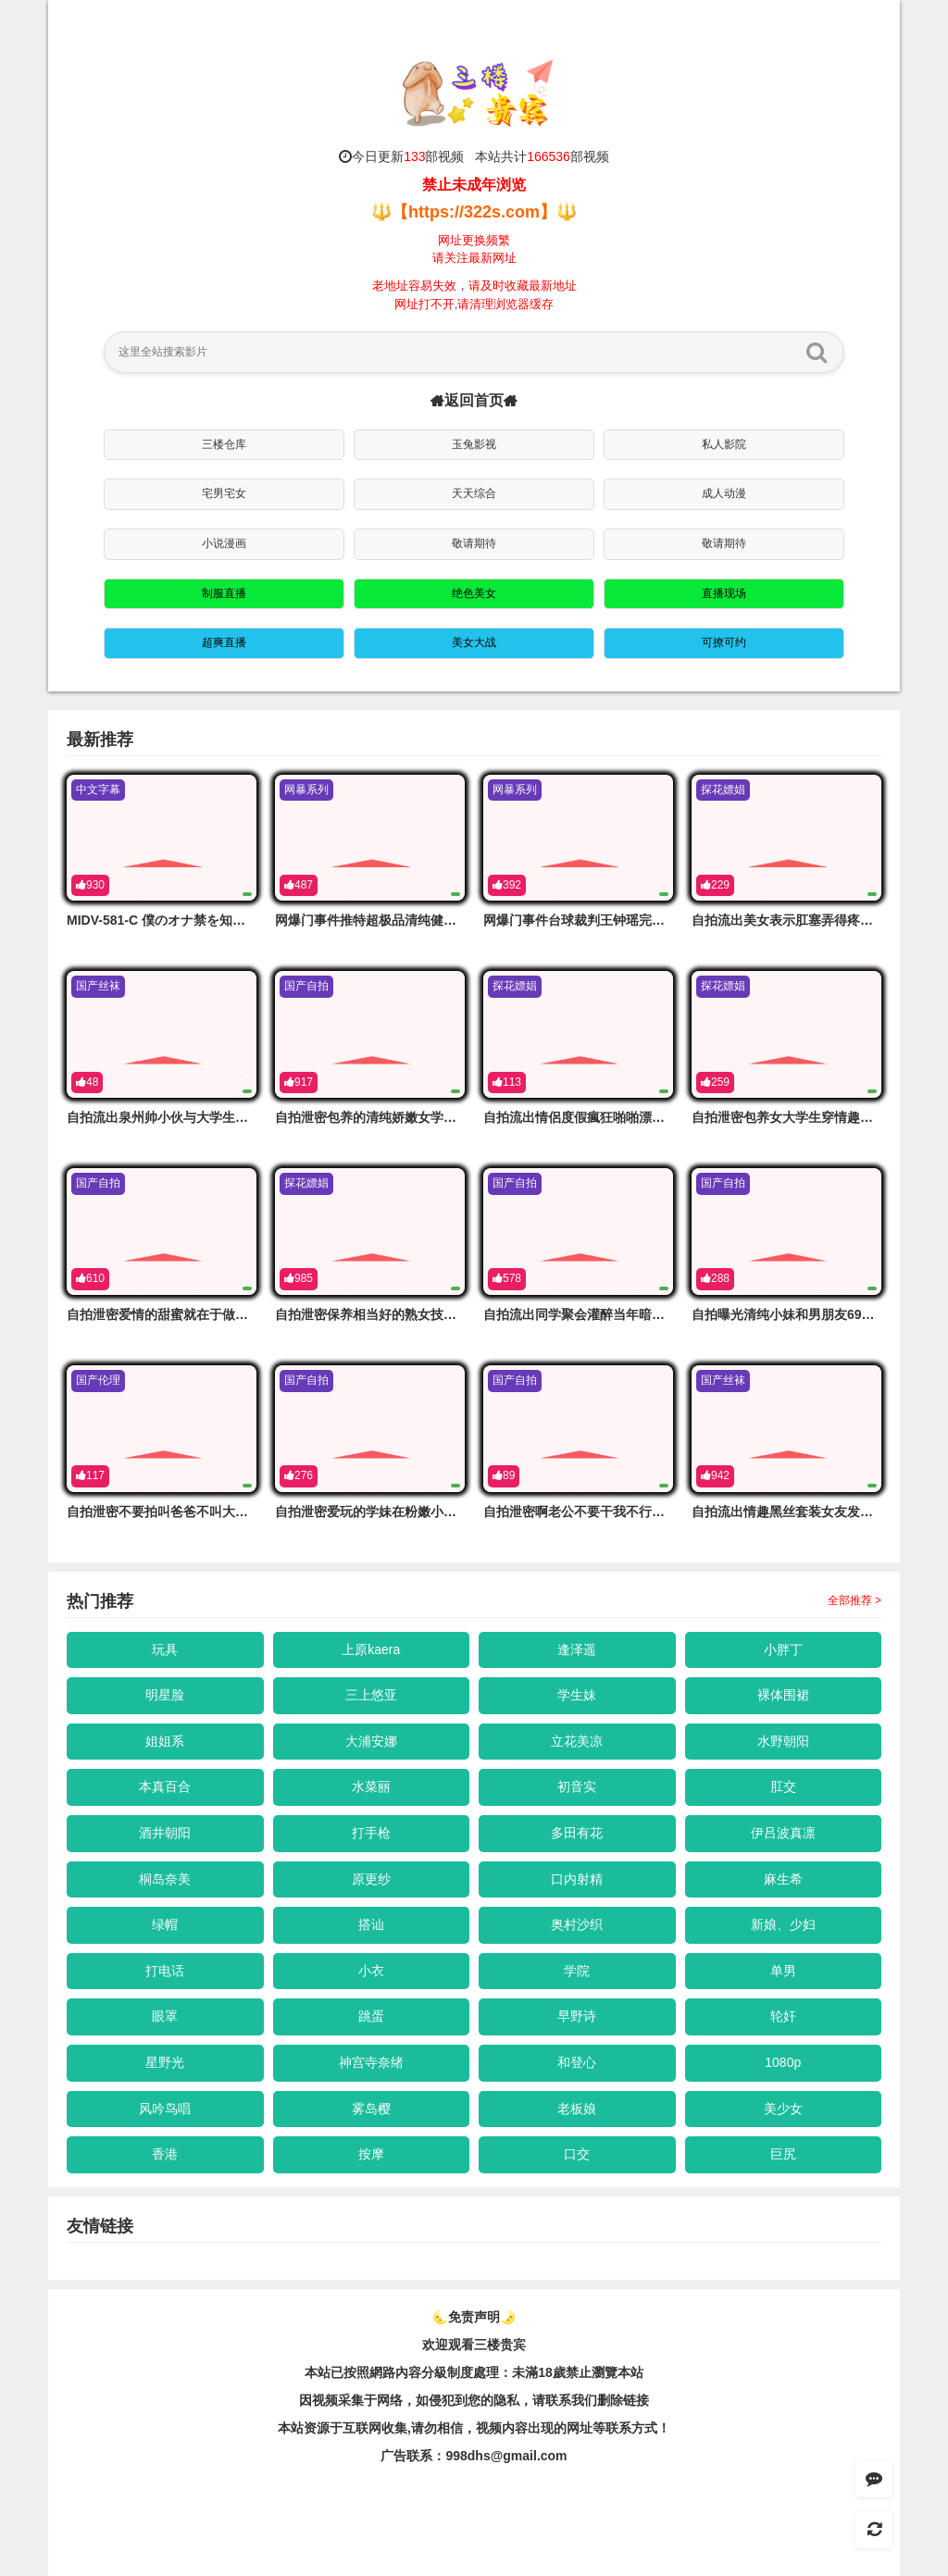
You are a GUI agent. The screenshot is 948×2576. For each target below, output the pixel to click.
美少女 (783, 2108)
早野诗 (576, 2016)
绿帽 (165, 1924)
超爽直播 (224, 642)
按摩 (371, 2154)
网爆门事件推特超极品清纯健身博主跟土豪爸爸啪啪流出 (437, 920)
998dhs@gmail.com (506, 2455)
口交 (577, 2154)
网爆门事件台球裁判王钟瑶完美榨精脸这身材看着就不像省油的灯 (671, 920)
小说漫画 (224, 543)
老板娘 (576, 2108)
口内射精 (577, 1879)
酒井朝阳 (165, 1832)
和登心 (576, 2062)
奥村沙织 (577, 1924)
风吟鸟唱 (165, 2108)
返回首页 (474, 400)
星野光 (164, 2062)
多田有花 (577, 1832)
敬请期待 (474, 543)
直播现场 (724, 593)
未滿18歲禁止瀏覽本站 (577, 2372)
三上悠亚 (371, 1694)
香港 (165, 2154)
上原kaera (371, 1649)
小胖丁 (783, 1649)
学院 (577, 1970)
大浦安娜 (371, 1741)
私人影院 (724, 444)
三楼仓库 (224, 444)
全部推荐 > (854, 1600)
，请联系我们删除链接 (584, 2400)
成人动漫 (724, 493)
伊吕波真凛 (783, 1832)
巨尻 (783, 2154)
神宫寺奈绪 (371, 2062)
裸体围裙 (783, 1694)
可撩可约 (724, 642)
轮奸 (783, 2016)
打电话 (164, 1970)
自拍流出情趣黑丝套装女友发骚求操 (795, 1511)
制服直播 (224, 593)
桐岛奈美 (165, 1879)
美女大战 (474, 642)
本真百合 (165, 1786)
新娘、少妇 (783, 1924)
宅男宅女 (224, 493)
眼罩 (165, 2016)
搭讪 (371, 1924)
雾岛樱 (371, 2108)
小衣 (371, 1970)
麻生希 (783, 1879)
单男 (783, 1970)
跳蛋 (371, 2016)
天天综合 (474, 493)
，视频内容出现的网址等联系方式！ (566, 2427)
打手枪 (371, 1832)
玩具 (165, 1649)
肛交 (783, 1786)
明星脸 (164, 1694)
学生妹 (576, 1694)
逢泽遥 (576, 1649)
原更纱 (371, 1879)
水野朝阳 (783, 1741)
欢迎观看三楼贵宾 (474, 2344)
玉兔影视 (474, 444)
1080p (783, 2062)
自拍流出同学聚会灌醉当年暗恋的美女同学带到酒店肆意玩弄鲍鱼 (671, 1314)
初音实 (576, 1786)
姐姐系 (164, 1741)
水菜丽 (371, 1786)
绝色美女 (474, 593)
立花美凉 (577, 1741)
